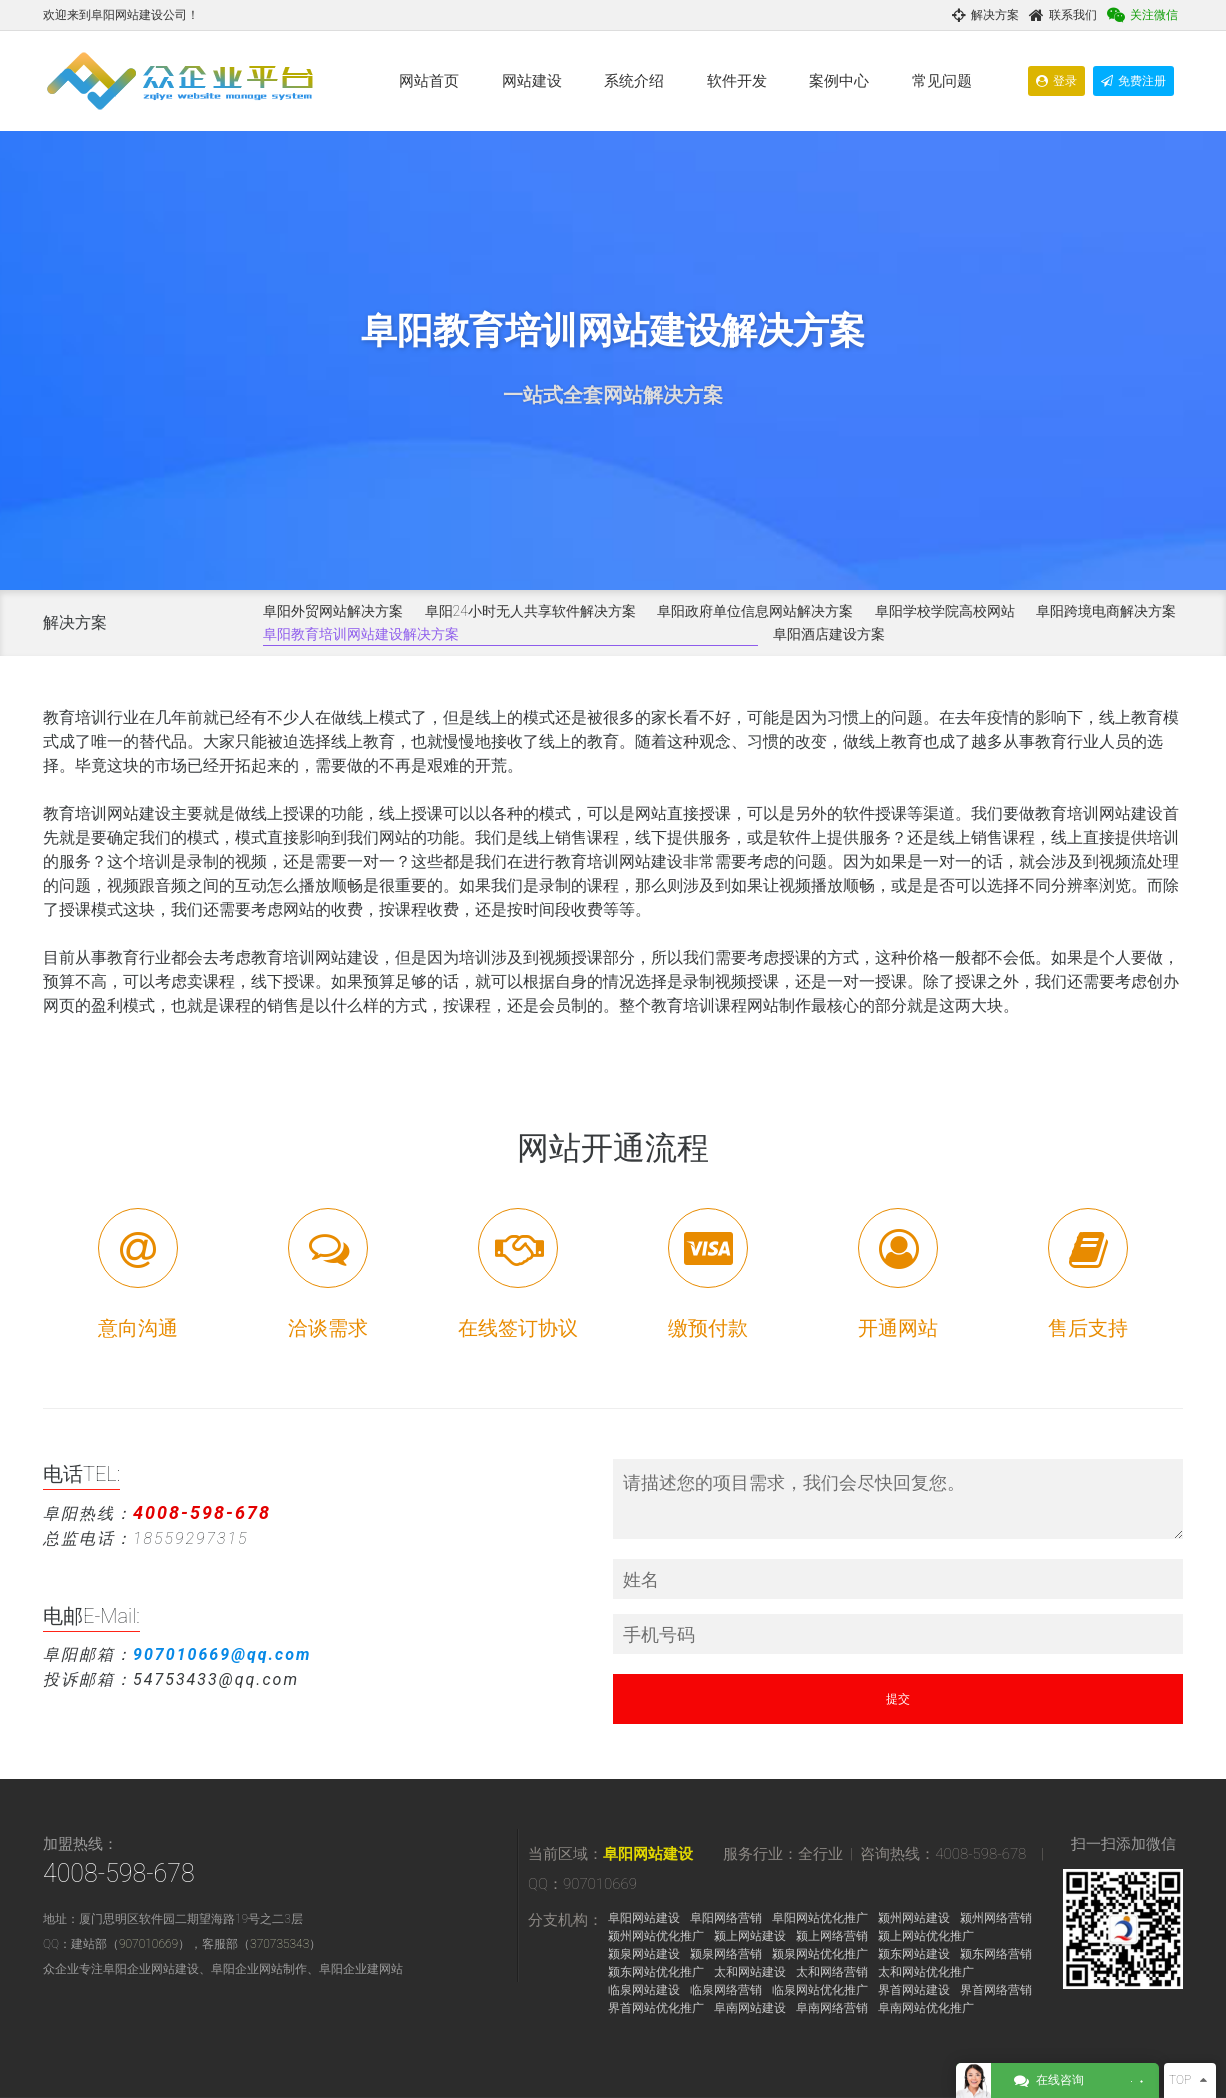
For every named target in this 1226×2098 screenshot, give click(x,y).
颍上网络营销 (832, 1936)
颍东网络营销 (996, 1954)
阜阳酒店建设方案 (829, 634)
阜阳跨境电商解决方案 (1106, 611)
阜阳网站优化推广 (820, 1918)
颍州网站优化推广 (656, 1936)
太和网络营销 (832, 1972)
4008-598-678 (119, 1873)
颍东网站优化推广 (656, 1972)
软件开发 (737, 81)
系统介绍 (634, 81)
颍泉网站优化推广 (820, 1954)
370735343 (279, 1944)
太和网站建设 (750, 1972)
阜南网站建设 (750, 2008)
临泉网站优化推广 (820, 1990)
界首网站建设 (914, 1990)
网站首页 (429, 81)
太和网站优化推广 (926, 1972)
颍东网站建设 (914, 1954)
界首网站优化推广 (656, 2008)
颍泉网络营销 (726, 1954)
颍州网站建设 (914, 1918)
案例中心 (839, 81)
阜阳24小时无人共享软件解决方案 (530, 611)
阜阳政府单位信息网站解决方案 (755, 611)
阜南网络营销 (832, 2008)
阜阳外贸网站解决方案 (333, 611)
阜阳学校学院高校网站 (945, 611)
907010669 (148, 1944)
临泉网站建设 (644, 1990)
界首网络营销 (996, 1990)
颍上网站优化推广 (926, 1936)
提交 (898, 1699)
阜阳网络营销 (726, 1918)
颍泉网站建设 (644, 1954)
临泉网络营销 (726, 1990)
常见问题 (942, 81)
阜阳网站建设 (648, 1854)
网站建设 (532, 81)
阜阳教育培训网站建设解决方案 (361, 634)
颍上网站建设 (750, 1936)
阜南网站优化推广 (926, 2008)
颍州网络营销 (996, 1918)
